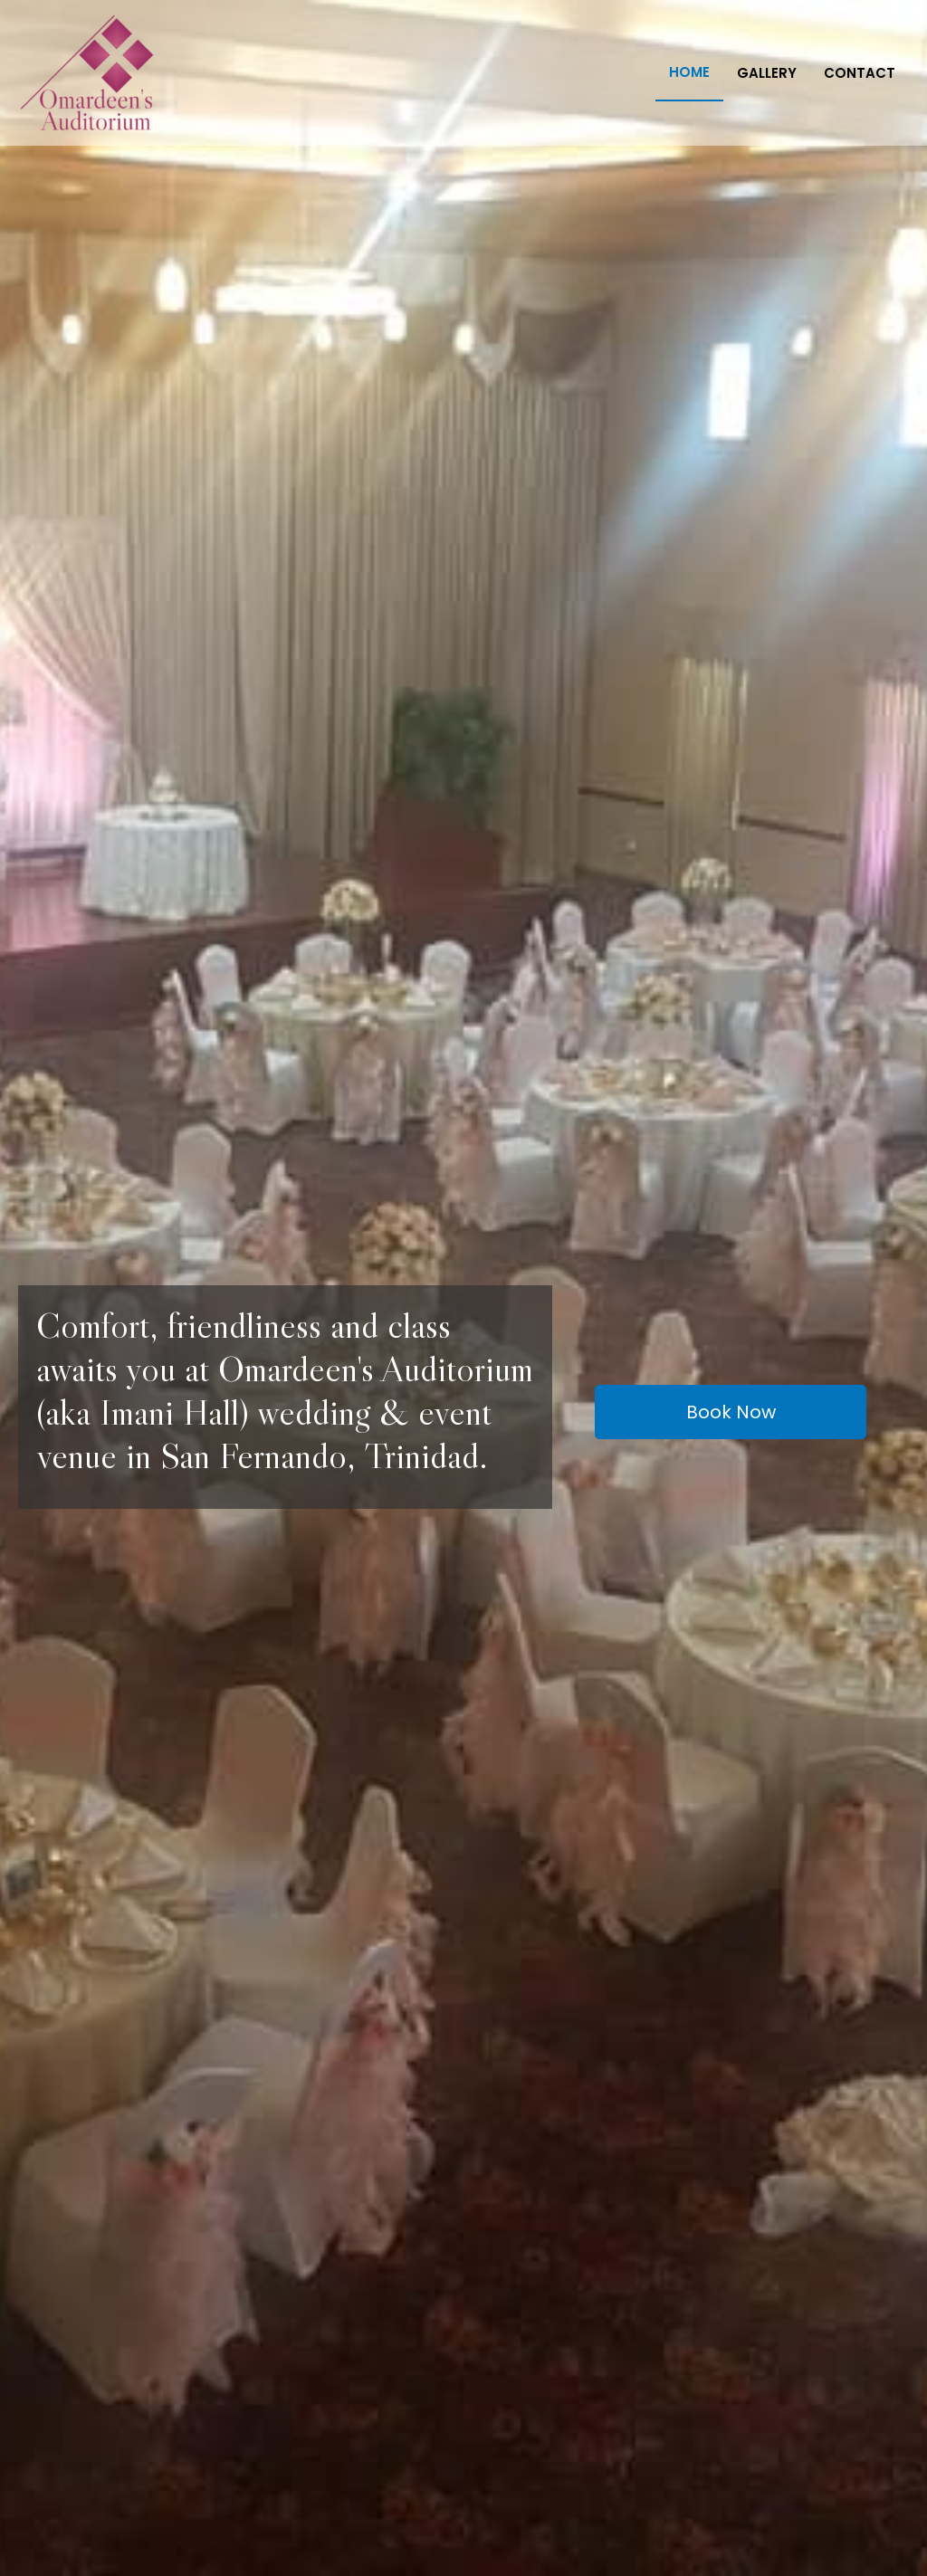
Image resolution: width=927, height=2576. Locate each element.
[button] (730, 1412)
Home (689, 71)
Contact (859, 72)
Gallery (767, 72)
